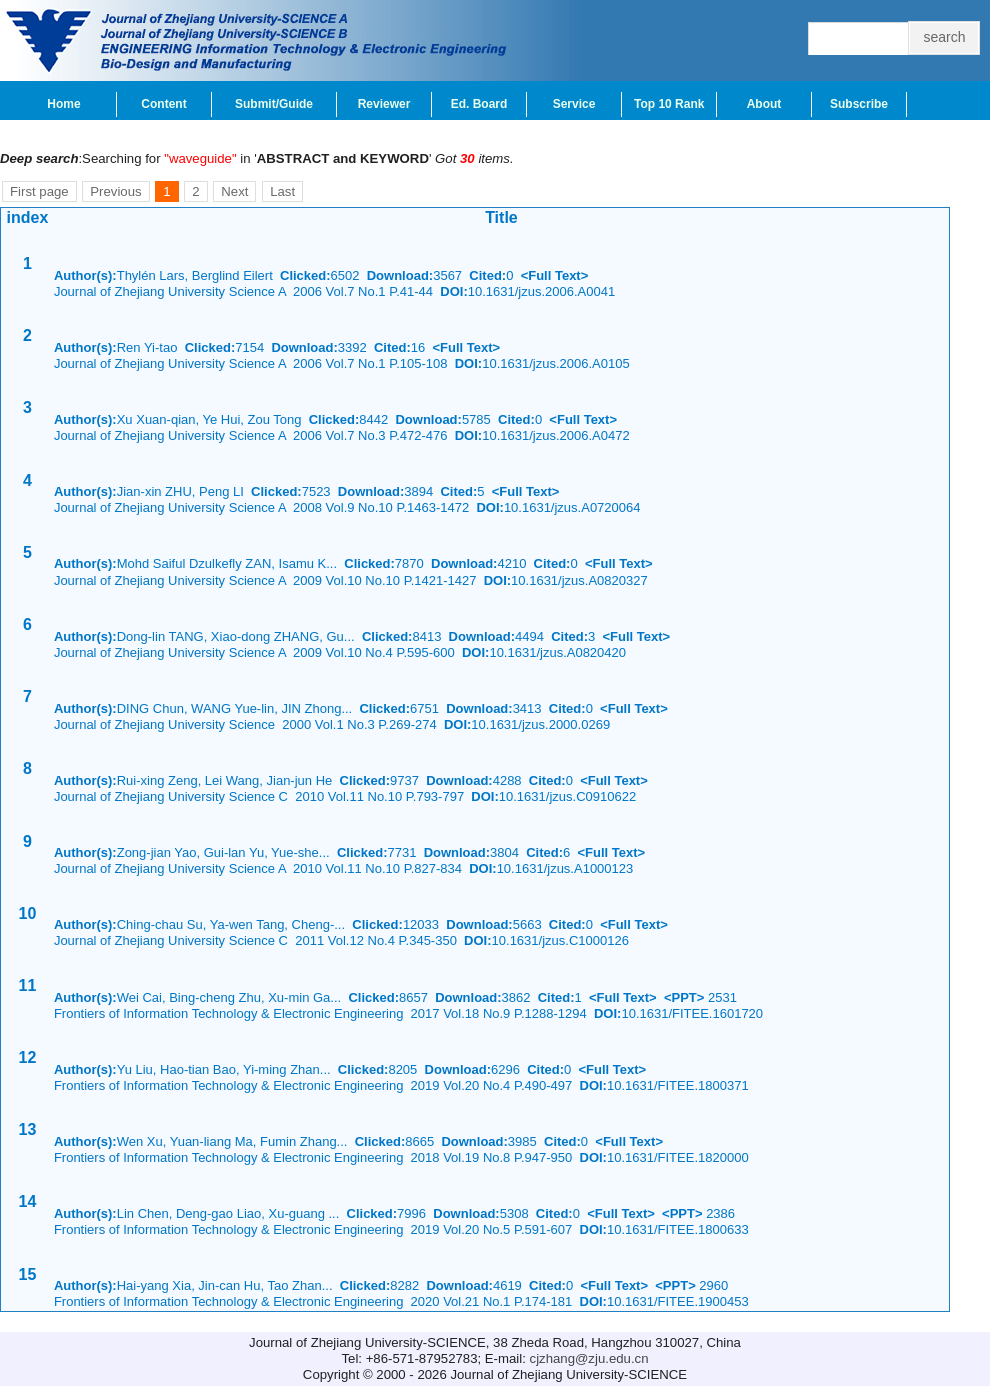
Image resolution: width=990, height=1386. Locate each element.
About (764, 104)
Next (234, 191)
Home (63, 104)
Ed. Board (479, 104)
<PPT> (684, 997)
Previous (115, 191)
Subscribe (859, 104)
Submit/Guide (274, 104)
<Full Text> (555, 275)
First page (39, 191)
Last (282, 191)
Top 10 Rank (669, 104)
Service (574, 104)
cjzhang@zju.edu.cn (589, 1358)
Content (163, 104)
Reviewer (384, 104)
